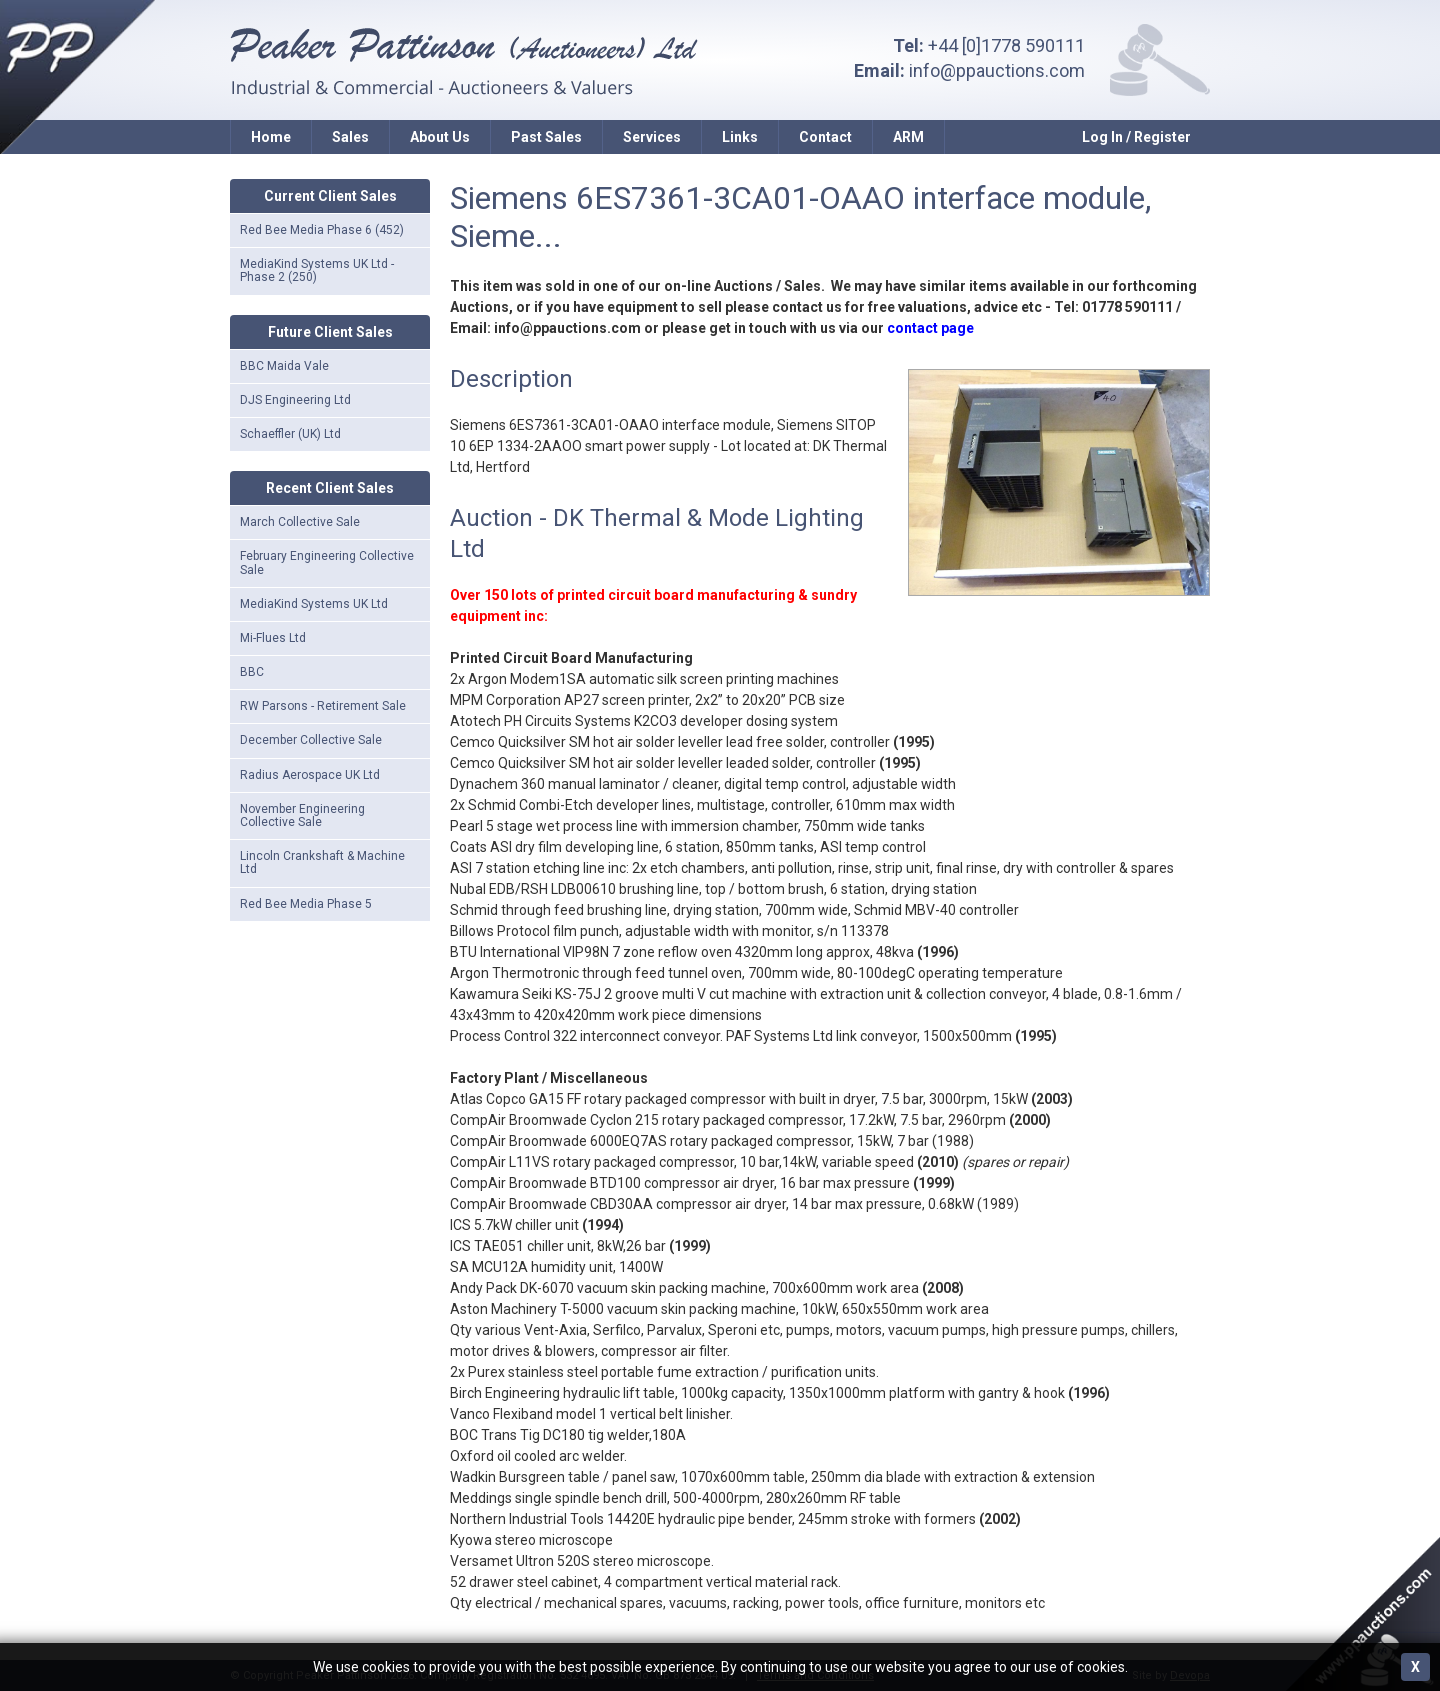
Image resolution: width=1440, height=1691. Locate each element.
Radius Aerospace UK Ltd (310, 775)
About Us (440, 137)
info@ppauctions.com (997, 70)
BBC (252, 672)
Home (271, 137)
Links (740, 137)
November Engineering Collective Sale (302, 815)
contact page (930, 328)
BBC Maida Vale (284, 366)
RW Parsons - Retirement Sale (323, 706)
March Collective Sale (300, 522)
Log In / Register (1136, 137)
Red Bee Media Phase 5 (306, 904)
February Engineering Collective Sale (327, 562)
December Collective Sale (311, 740)
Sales (350, 137)
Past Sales (546, 137)
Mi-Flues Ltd (273, 638)
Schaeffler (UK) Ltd (290, 434)
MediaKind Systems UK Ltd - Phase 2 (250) (317, 270)
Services (652, 137)
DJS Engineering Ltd (295, 400)
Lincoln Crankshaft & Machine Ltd (322, 862)
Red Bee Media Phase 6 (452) (322, 230)
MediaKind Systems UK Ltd (314, 604)
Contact (825, 137)
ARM (908, 137)
